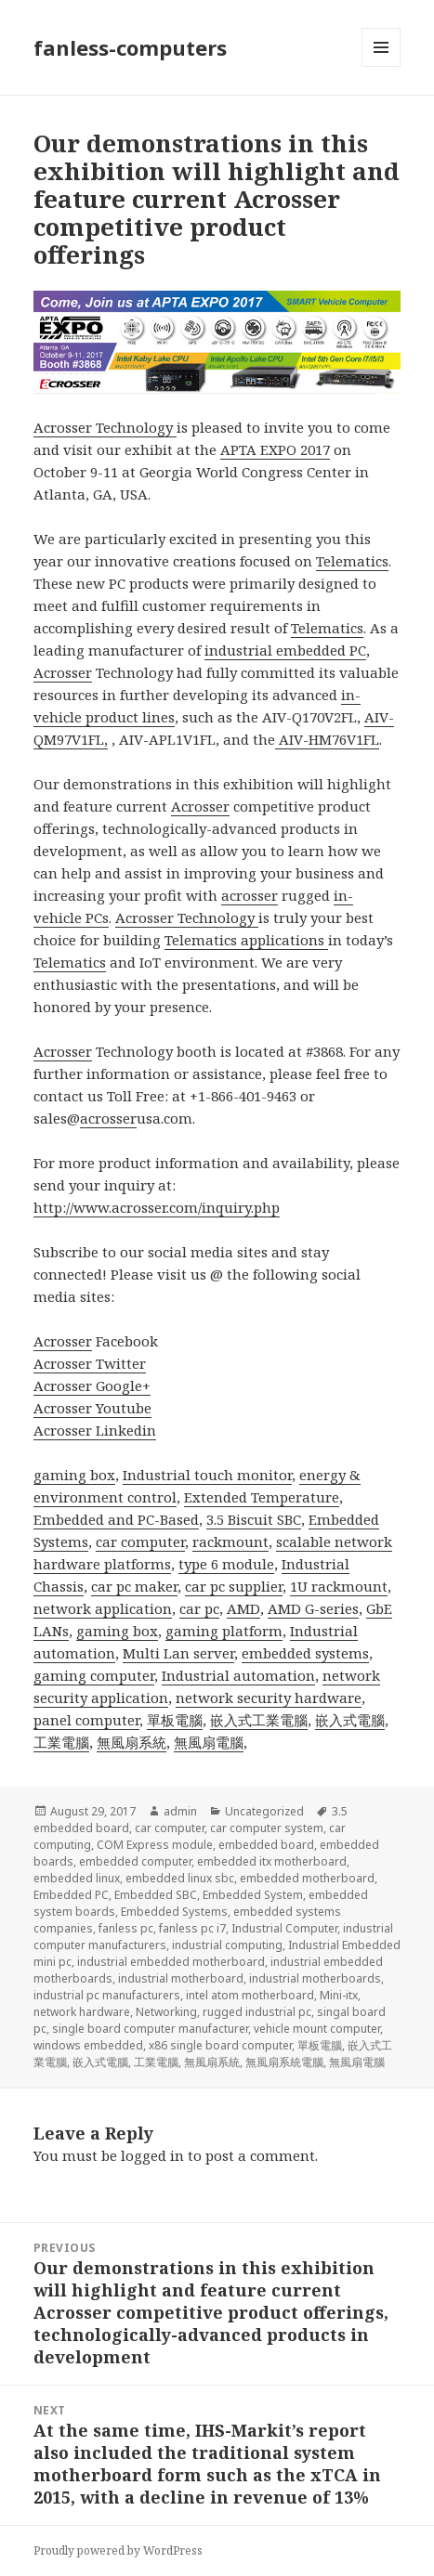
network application (102, 1608)
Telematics (352, 561)
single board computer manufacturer (150, 2028)
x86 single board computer (220, 2045)
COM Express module (155, 1845)
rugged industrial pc (257, 2012)
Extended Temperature (261, 1497)
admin (180, 1811)
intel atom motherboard (250, 1995)
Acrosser (62, 672)
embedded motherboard (307, 1878)
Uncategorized (264, 1811)
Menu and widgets (381, 66)
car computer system (266, 1828)
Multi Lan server (178, 1653)
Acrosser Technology (105, 427)
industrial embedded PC (285, 650)
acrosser (249, 895)
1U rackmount (339, 1586)
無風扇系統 (131, 1742)
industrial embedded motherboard (171, 1962)
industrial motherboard (180, 1978)
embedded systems (305, 1653)
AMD (243, 1608)
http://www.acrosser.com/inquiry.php (156, 1207)
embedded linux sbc (179, 1878)
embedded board (266, 1845)
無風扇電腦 (208, 1742)
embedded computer (135, 1861)
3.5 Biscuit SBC (253, 1519)
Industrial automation (238, 1675)
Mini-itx (339, 1995)
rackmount (230, 1541)
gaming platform (224, 1630)
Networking (166, 2012)
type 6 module (226, 1564)
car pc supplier (234, 1586)
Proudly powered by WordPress (118, 2550)
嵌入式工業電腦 (259, 1720)
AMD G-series (313, 1608)
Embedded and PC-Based (116, 1519)
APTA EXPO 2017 (275, 449)
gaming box (74, 1474)
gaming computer (93, 1675)
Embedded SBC (155, 1895)
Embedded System (253, 1895)
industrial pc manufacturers (106, 1995)
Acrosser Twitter (89, 1363)
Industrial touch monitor (207, 1474)
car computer (140, 1541)
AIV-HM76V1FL (327, 739)
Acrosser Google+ (92, 1385)
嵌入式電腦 (350, 1720)
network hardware (81, 2012)
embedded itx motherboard (272, 1861)
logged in (152, 2155)
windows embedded (88, 2045)
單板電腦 (175, 1720)
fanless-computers (130, 47)
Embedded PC (71, 1895)
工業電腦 (61, 1742)
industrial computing (227, 1945)
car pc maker (134, 1586)
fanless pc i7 (192, 1928)
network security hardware (269, 1697)
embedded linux (76, 1878)
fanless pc (126, 1928)
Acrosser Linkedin (94, 1430)
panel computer (86, 1720)
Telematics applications (246, 939)
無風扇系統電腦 (284, 2062)
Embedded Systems (174, 1911)
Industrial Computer (284, 1928)
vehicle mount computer (317, 2028)
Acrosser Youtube (92, 1408)
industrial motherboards (315, 1978)
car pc (199, 1608)
